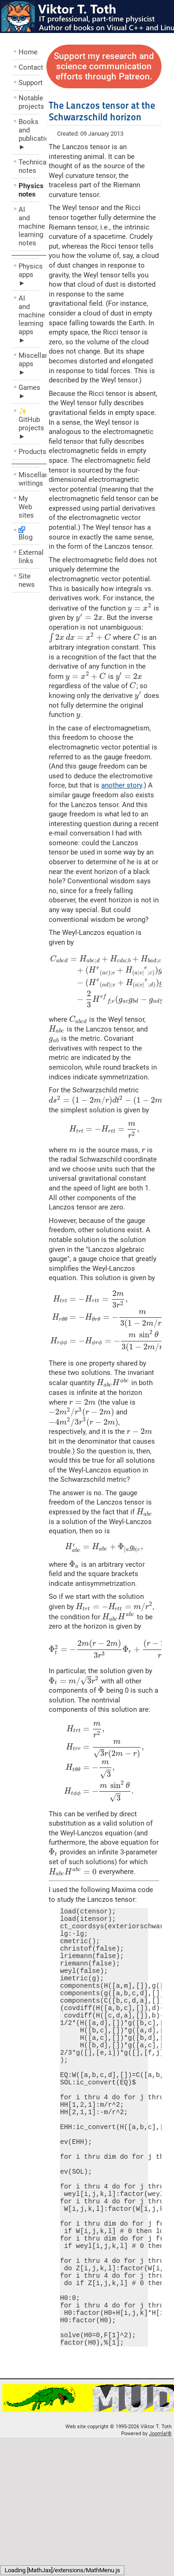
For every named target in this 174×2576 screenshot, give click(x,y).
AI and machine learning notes (29, 226)
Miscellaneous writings (29, 479)
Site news (27, 580)
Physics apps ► (29, 274)
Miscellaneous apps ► (29, 363)
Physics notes (29, 190)
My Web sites (26, 506)
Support (29, 83)
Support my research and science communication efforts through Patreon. (104, 66)
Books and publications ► (29, 134)
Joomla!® (160, 2516)
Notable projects (29, 102)
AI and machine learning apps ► (29, 319)
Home (28, 52)
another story (121, 785)
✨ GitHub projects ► (29, 423)
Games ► (29, 391)
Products (29, 451)
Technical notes (29, 166)
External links (29, 556)
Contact (29, 67)
